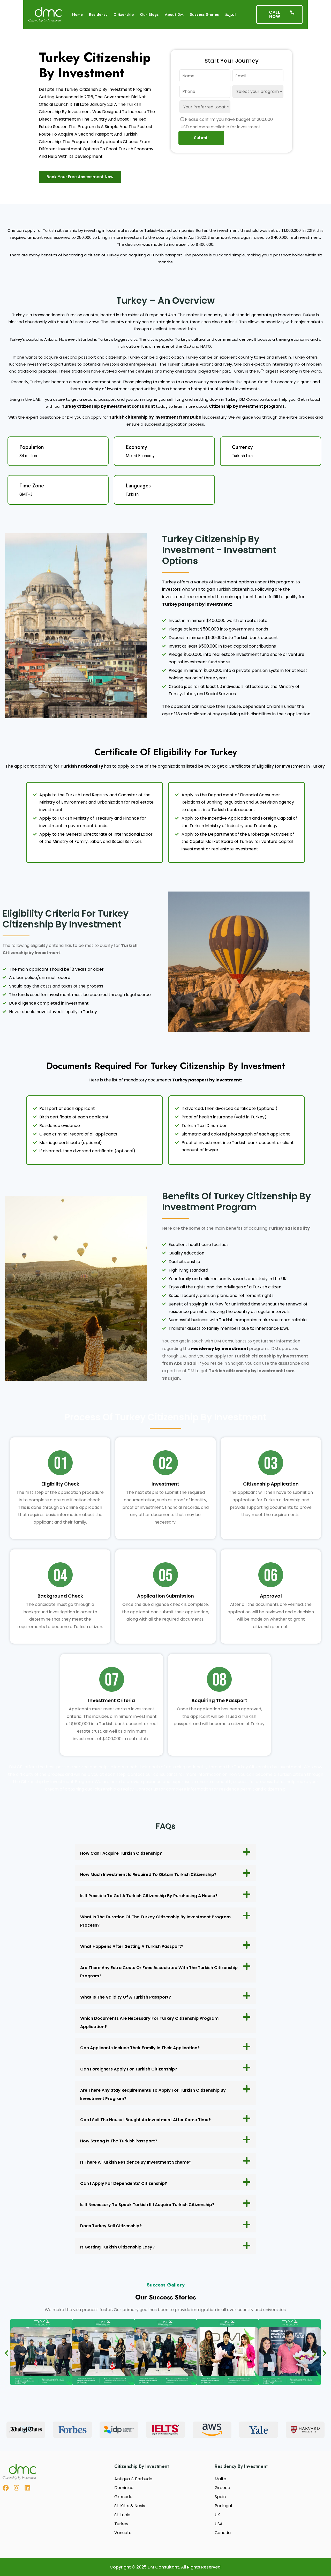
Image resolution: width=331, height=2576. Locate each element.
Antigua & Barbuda (133, 2479)
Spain (220, 2497)
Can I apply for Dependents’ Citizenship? (123, 2183)
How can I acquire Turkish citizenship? (121, 1853)
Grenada (123, 2497)
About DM (174, 14)
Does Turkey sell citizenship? (111, 2226)
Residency (98, 14)
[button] (165, 1852)
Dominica (123, 2488)
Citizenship (124, 14)
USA (219, 2524)
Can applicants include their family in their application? (140, 2048)
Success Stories (204, 14)
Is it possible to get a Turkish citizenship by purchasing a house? (148, 1896)
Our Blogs (149, 14)
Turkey (121, 2524)
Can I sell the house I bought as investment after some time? (145, 2120)
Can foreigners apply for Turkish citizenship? (128, 2069)
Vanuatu (122, 2533)
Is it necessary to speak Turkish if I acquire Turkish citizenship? (147, 2205)
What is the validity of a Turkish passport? (125, 1997)
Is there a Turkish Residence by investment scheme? (135, 2162)
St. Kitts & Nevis (129, 2506)
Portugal (223, 2506)
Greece (222, 2488)
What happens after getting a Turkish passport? (131, 1946)
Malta (220, 2479)
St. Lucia (122, 2515)
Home (77, 14)
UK (217, 2515)
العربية (230, 14)
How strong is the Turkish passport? (118, 2141)
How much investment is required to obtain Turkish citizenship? (148, 1874)
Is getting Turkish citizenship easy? (117, 2247)
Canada (223, 2533)
